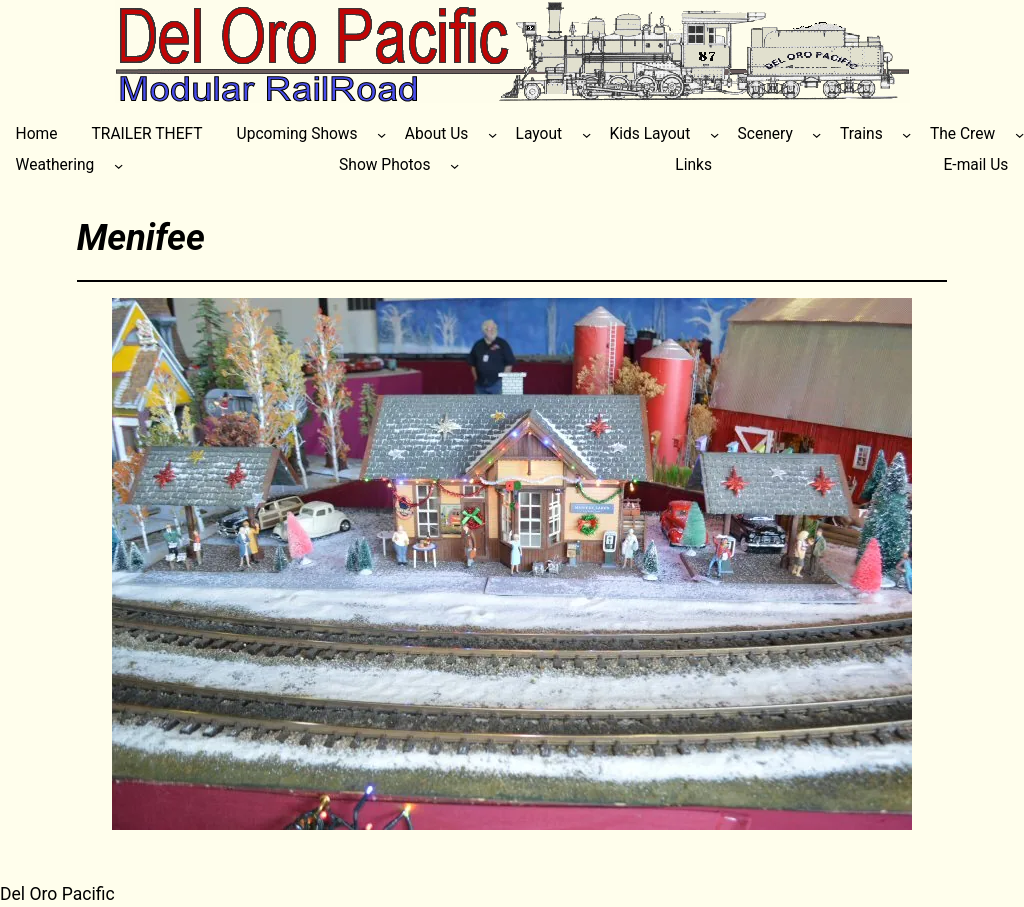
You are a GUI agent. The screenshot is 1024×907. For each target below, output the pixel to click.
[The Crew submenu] (1019, 134)
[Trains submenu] (906, 134)
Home (37, 134)
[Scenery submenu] (816, 134)
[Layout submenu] (586, 134)
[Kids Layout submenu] (714, 134)
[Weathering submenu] (118, 165)
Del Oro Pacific (57, 894)
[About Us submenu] (492, 134)
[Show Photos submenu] (454, 165)
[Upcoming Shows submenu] (381, 134)
